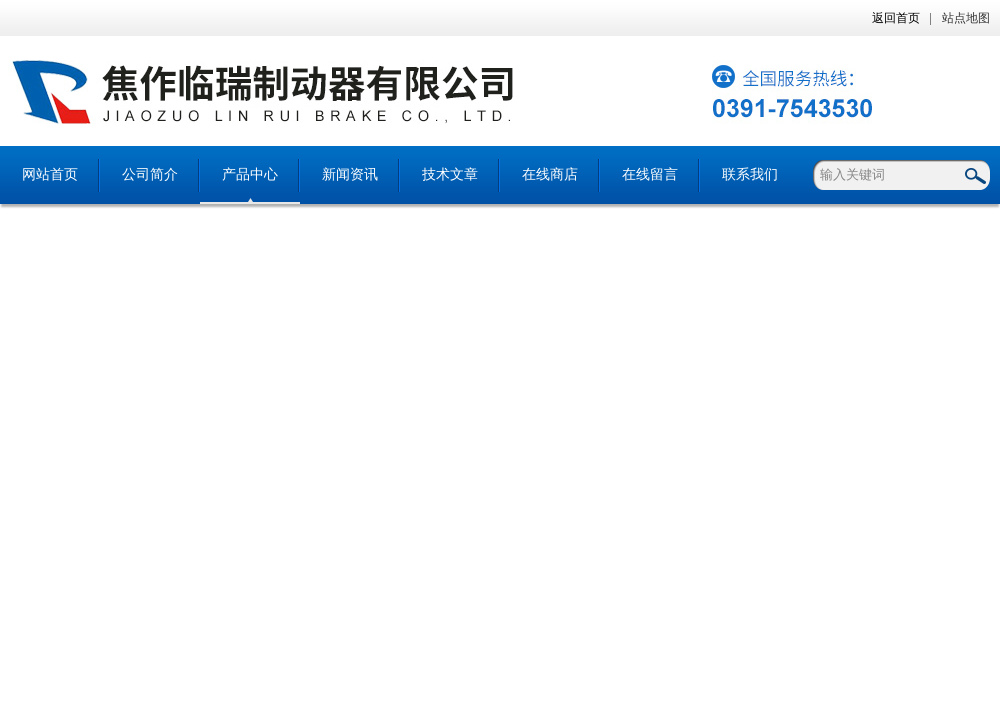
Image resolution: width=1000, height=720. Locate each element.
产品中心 (250, 174)
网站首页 (50, 174)
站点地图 (966, 18)
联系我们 (750, 174)
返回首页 (896, 18)
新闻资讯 (350, 174)
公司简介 (150, 174)
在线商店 (550, 174)
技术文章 (450, 174)
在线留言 (650, 174)
